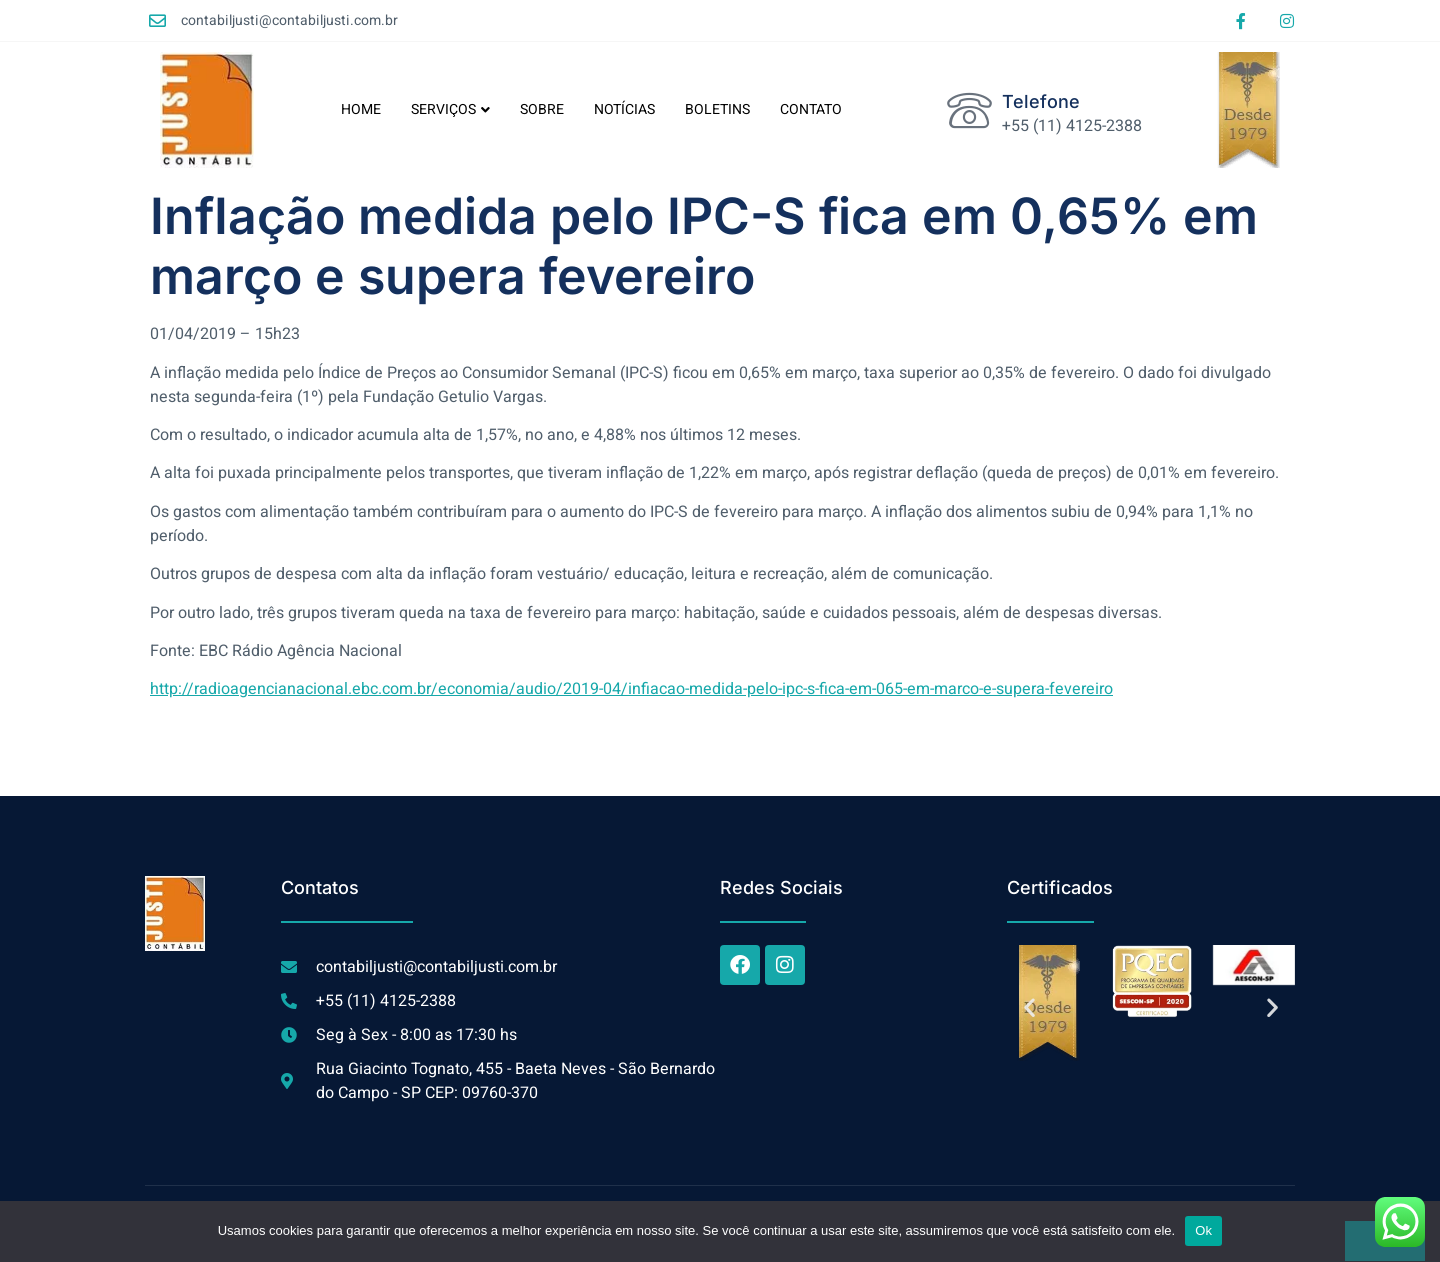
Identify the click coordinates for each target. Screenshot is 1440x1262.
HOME (361, 109)
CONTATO (811, 109)
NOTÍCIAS (624, 109)
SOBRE (542, 109)
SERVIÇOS (450, 109)
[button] (1029, 1006)
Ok (1203, 1230)
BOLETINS (717, 109)
